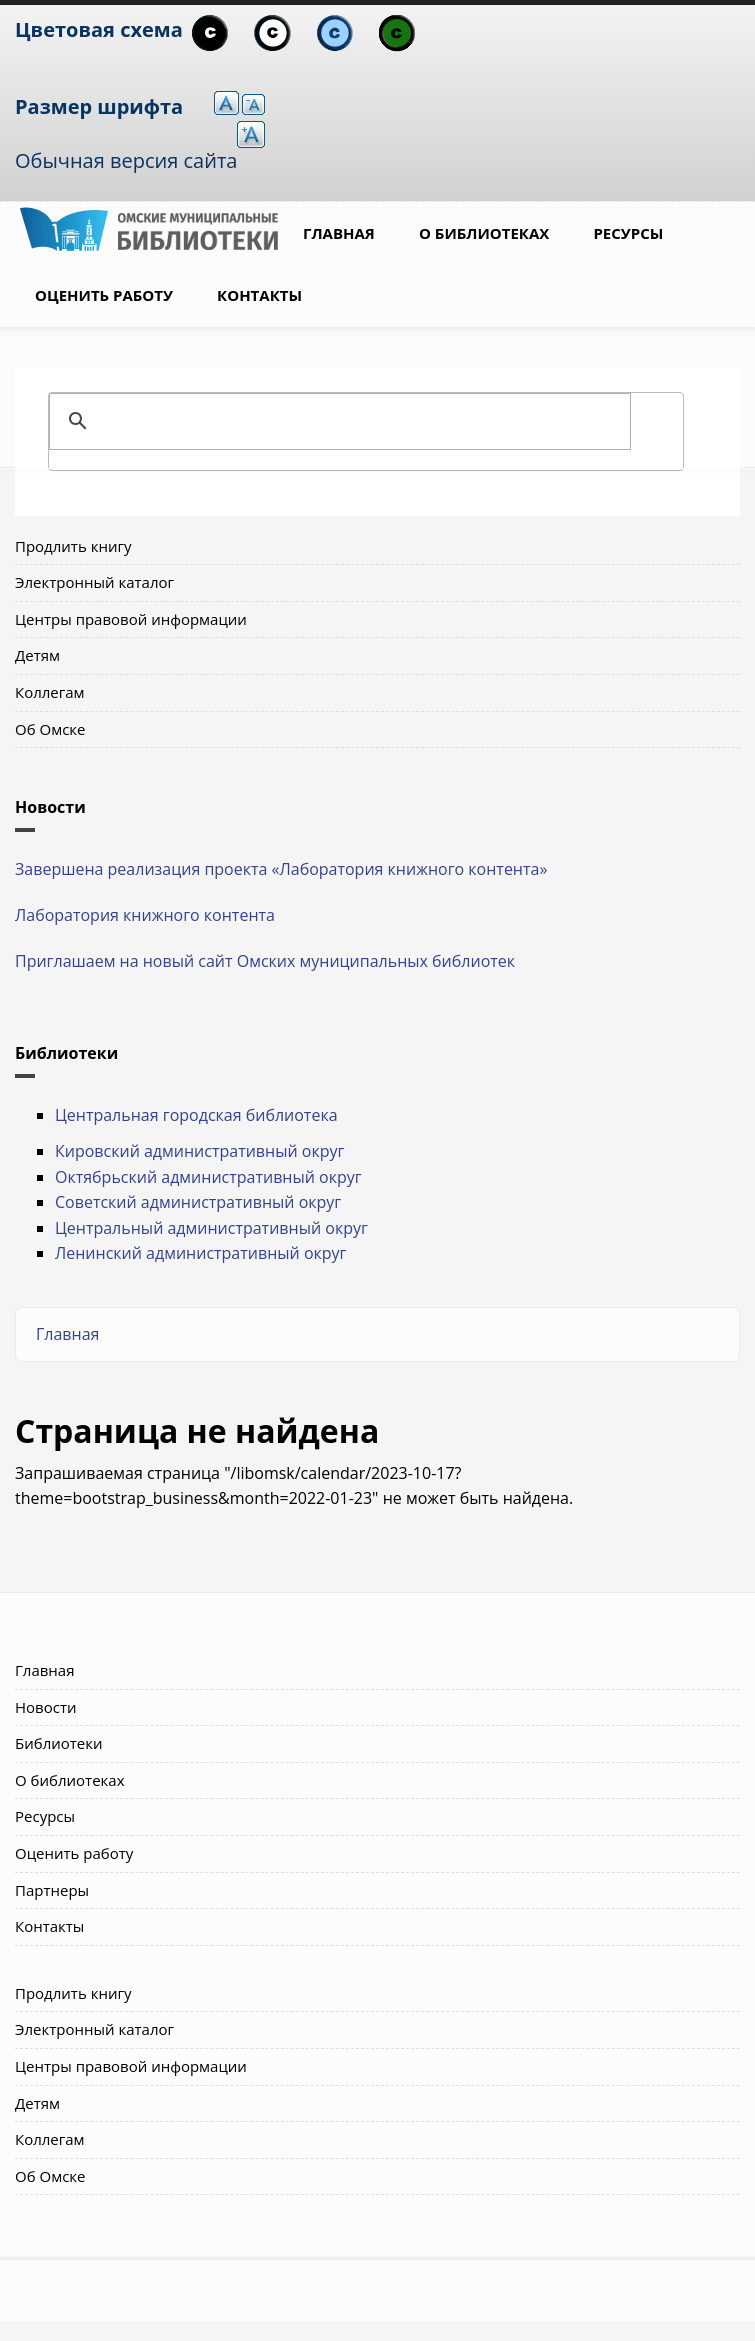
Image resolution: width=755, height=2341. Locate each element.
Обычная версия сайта (126, 160)
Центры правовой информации (131, 619)
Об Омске (50, 729)
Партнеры (52, 1890)
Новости (46, 1707)
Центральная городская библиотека (196, 1115)
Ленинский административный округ (200, 1253)
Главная (339, 233)
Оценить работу (104, 295)
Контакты (259, 295)
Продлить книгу (73, 546)
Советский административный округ (198, 1202)
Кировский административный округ (199, 1151)
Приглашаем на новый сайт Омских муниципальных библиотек (265, 961)
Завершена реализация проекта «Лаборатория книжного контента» (281, 869)
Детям (37, 655)
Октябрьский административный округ (208, 1177)
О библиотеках (484, 233)
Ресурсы (628, 233)
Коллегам (50, 692)
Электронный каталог (94, 582)
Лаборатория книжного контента (145, 915)
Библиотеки (59, 1743)
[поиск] (363, 421)
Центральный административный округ (211, 1228)
